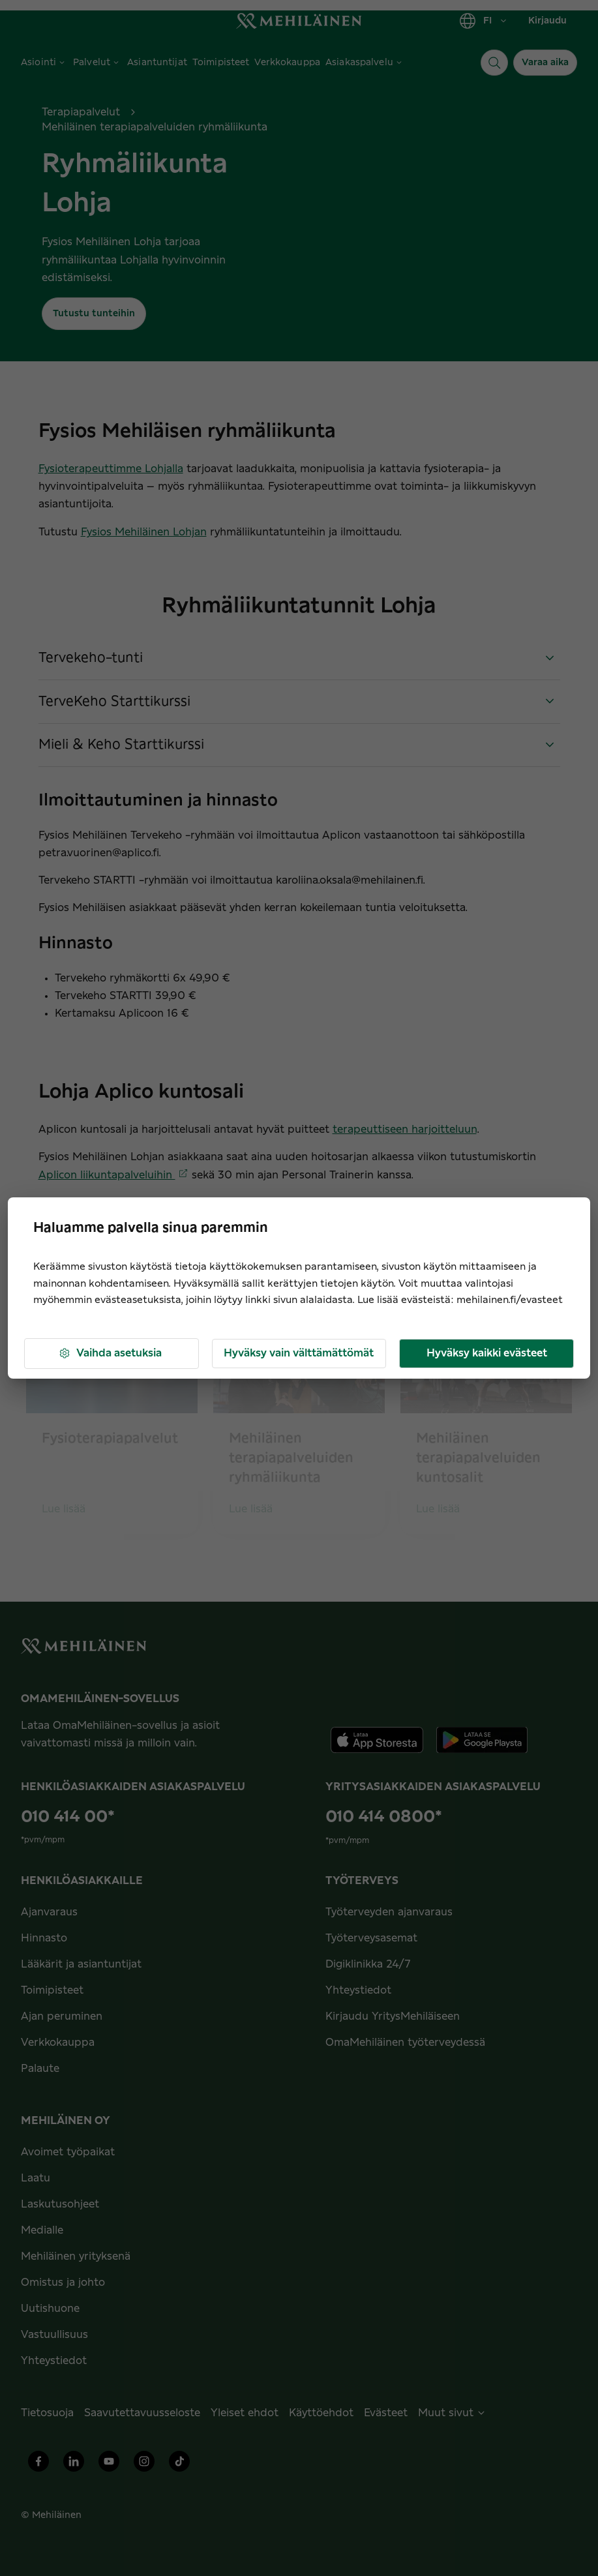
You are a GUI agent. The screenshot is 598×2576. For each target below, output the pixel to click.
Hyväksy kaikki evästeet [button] (486, 1353)
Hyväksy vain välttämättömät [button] (299, 1353)
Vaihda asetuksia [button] (110, 1353)
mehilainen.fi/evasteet (509, 1300)
